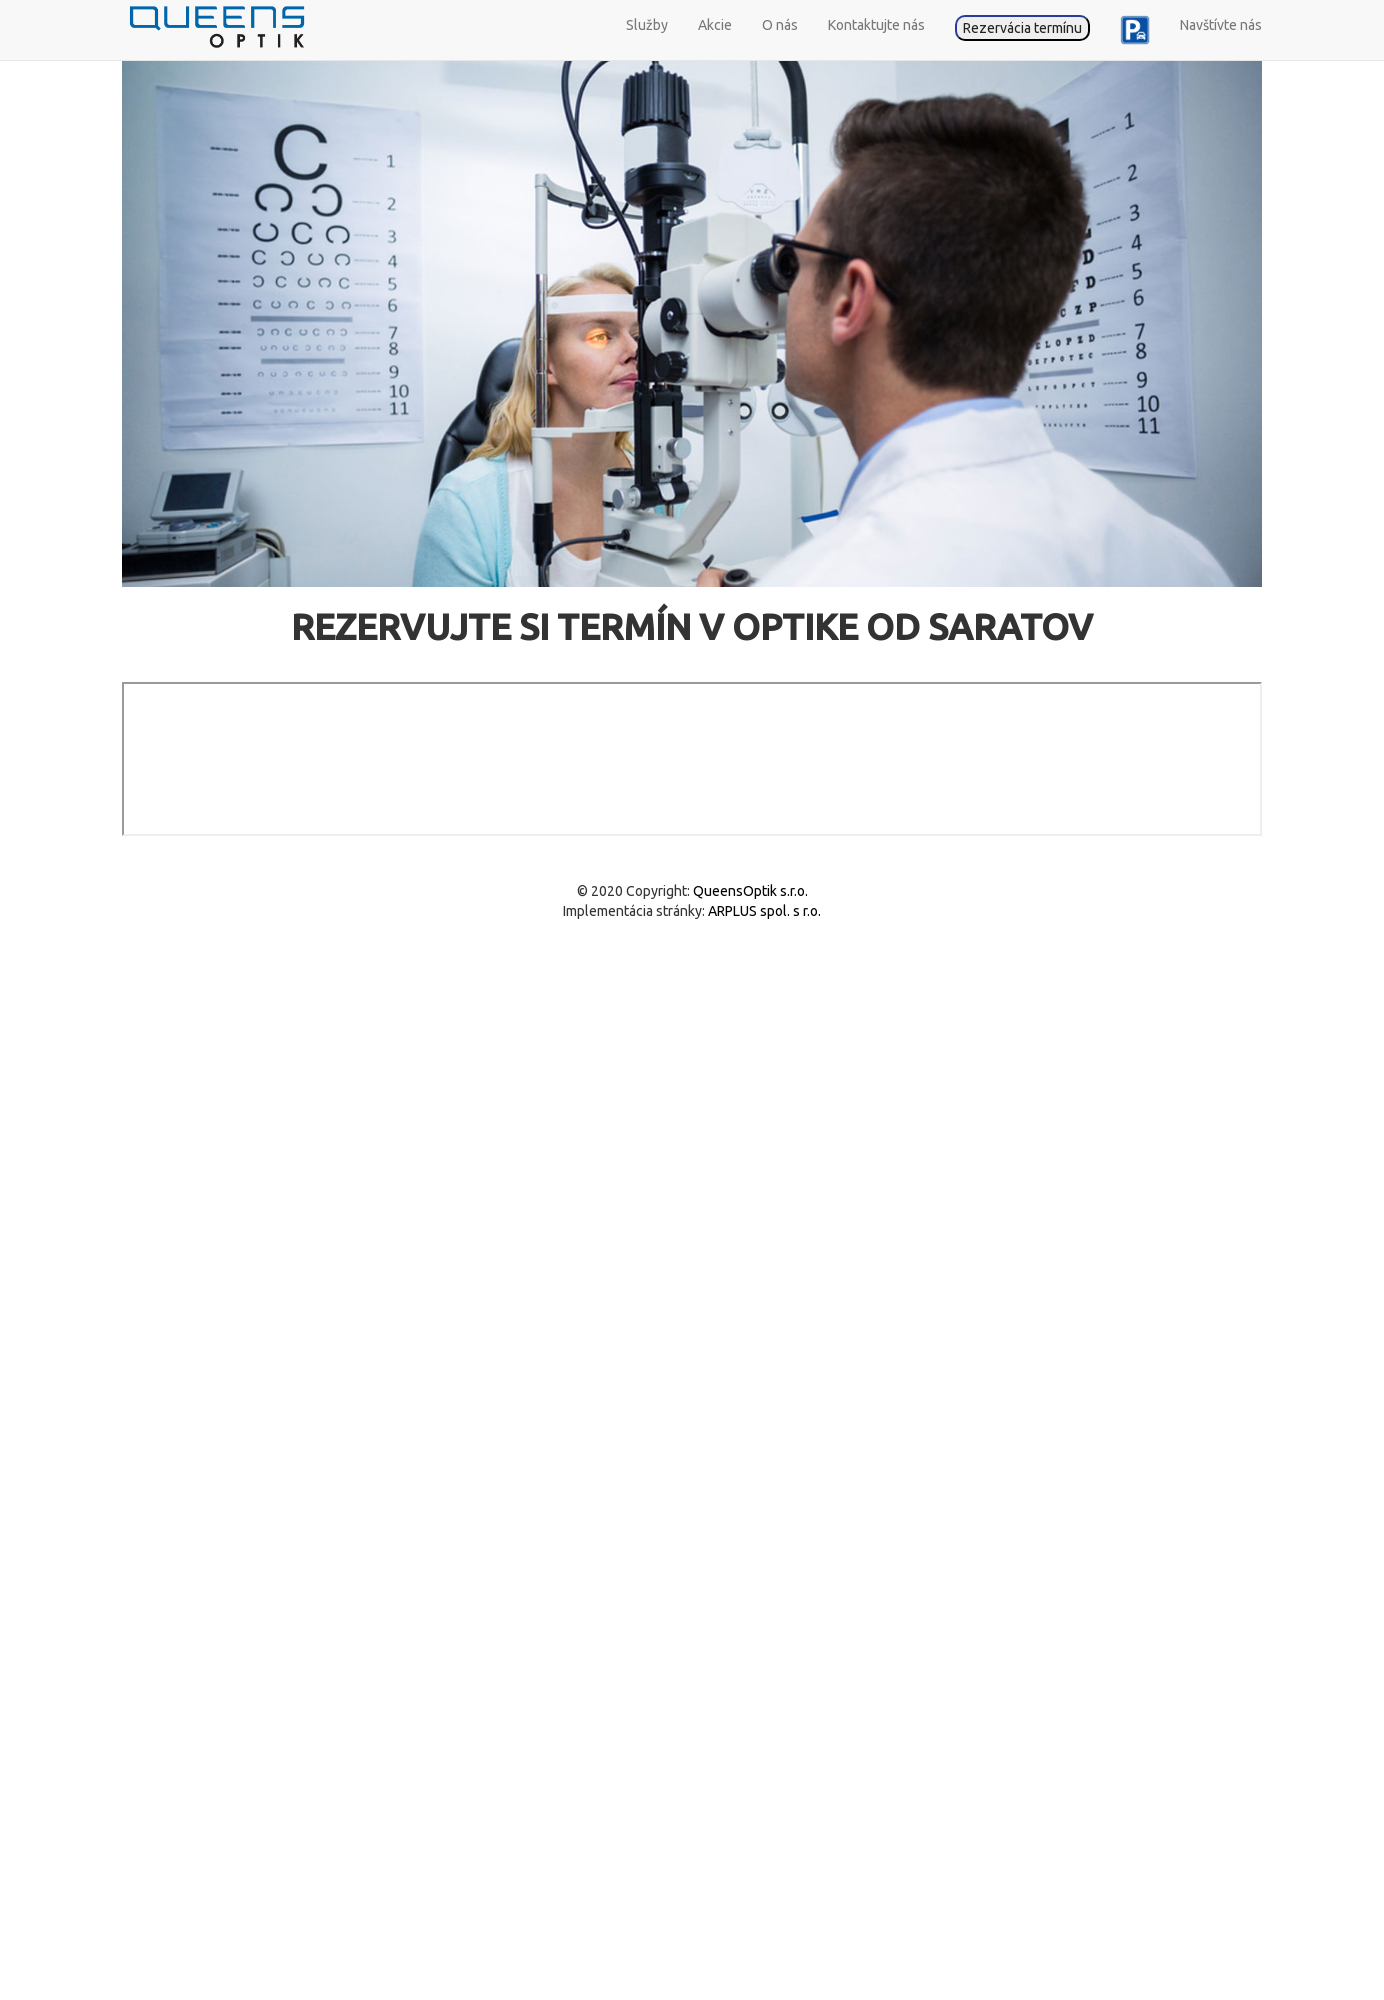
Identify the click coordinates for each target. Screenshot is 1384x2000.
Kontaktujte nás (876, 25)
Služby (647, 25)
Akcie (715, 25)
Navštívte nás (1221, 25)
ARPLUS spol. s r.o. (763, 911)
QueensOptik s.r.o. (749, 891)
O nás (780, 25)
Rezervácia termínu (1022, 28)
